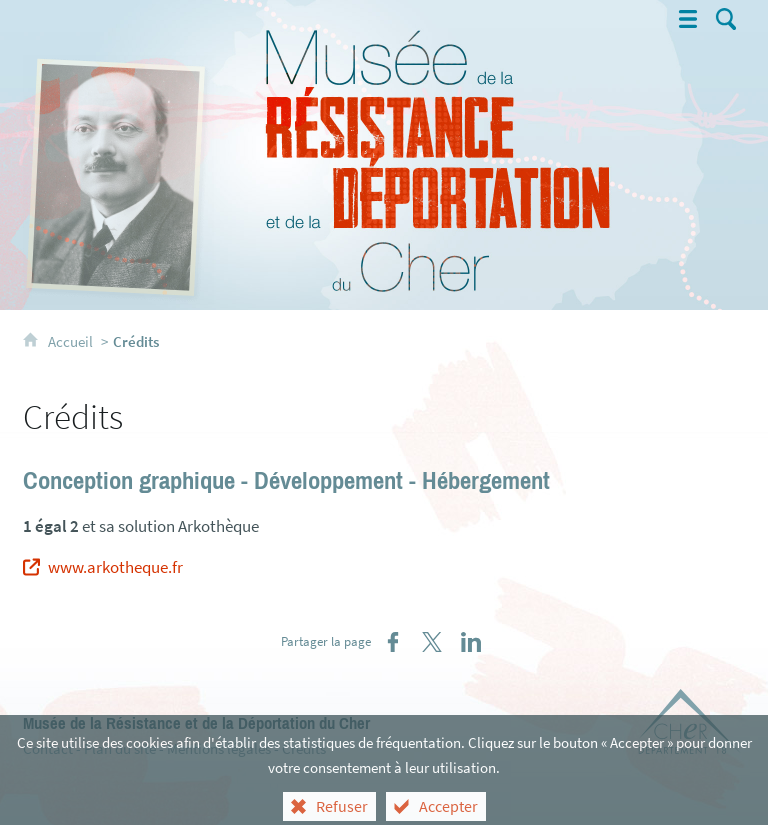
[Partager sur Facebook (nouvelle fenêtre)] (393, 642)
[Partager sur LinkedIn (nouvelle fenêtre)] (471, 642)
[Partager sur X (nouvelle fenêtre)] (432, 642)
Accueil (72, 341)
